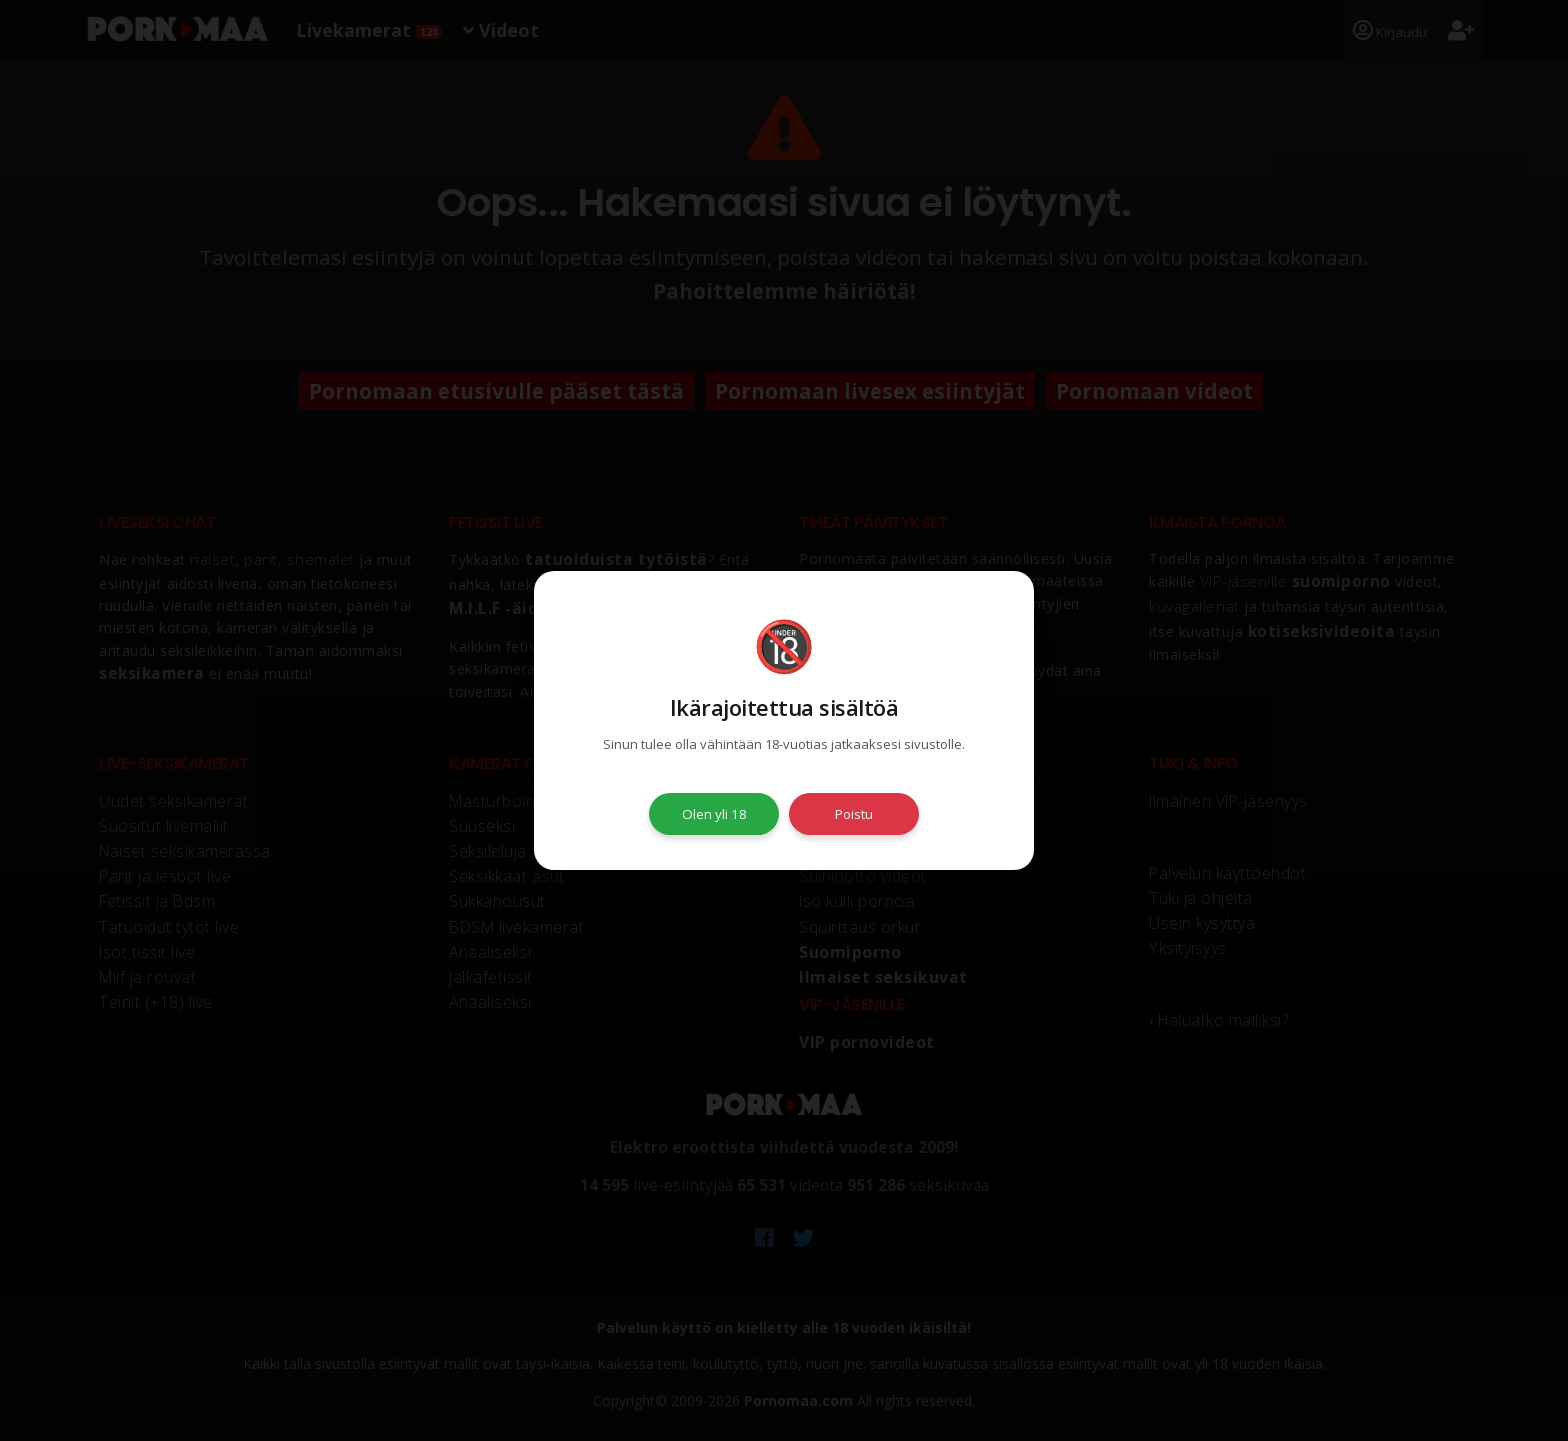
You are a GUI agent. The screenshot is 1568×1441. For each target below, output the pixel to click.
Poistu (854, 814)
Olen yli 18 (714, 814)
